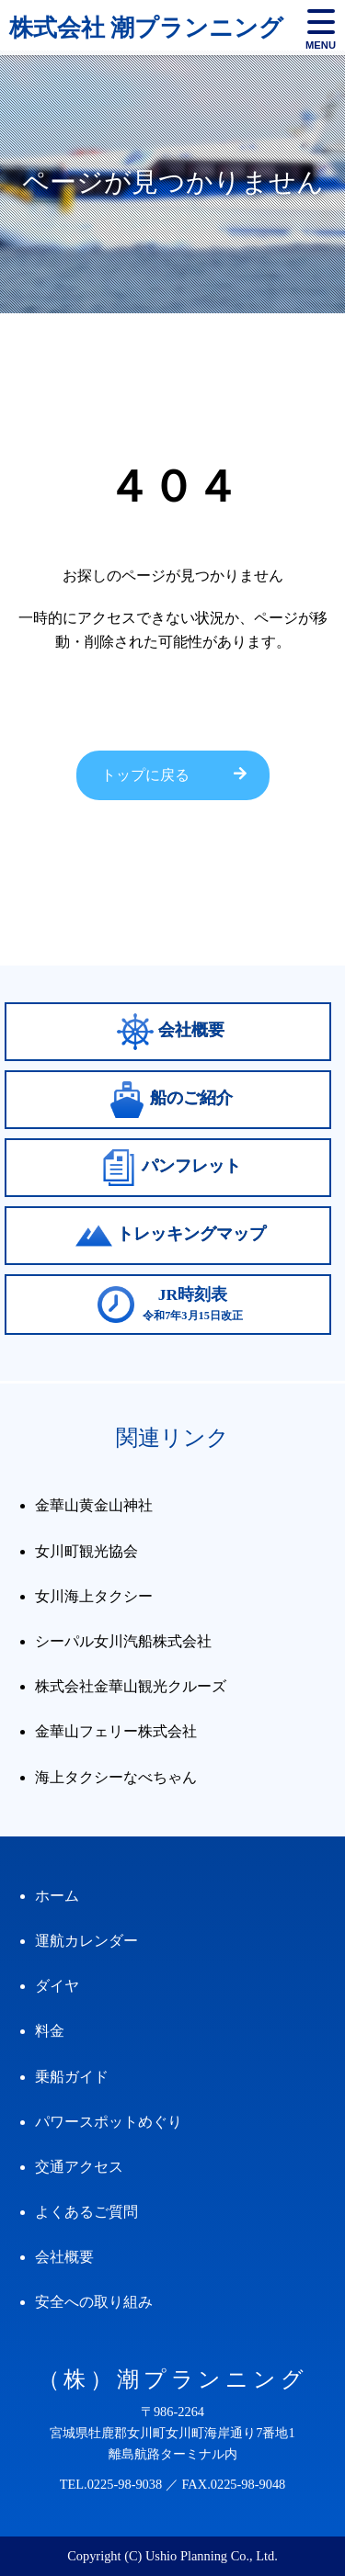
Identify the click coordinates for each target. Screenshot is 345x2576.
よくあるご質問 (86, 2212)
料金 (49, 2031)
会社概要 (64, 2257)
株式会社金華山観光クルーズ (130, 1686)
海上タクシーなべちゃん (116, 1777)
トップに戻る (145, 775)
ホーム (57, 1896)
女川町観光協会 (86, 1551)
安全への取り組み (94, 2302)
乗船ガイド (72, 2077)
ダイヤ (57, 1986)
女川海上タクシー (94, 1596)
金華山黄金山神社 (94, 1505)
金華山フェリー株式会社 (116, 1731)
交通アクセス (79, 2167)
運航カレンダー (86, 1941)
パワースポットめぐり (108, 2122)
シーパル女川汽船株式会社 (123, 1641)
